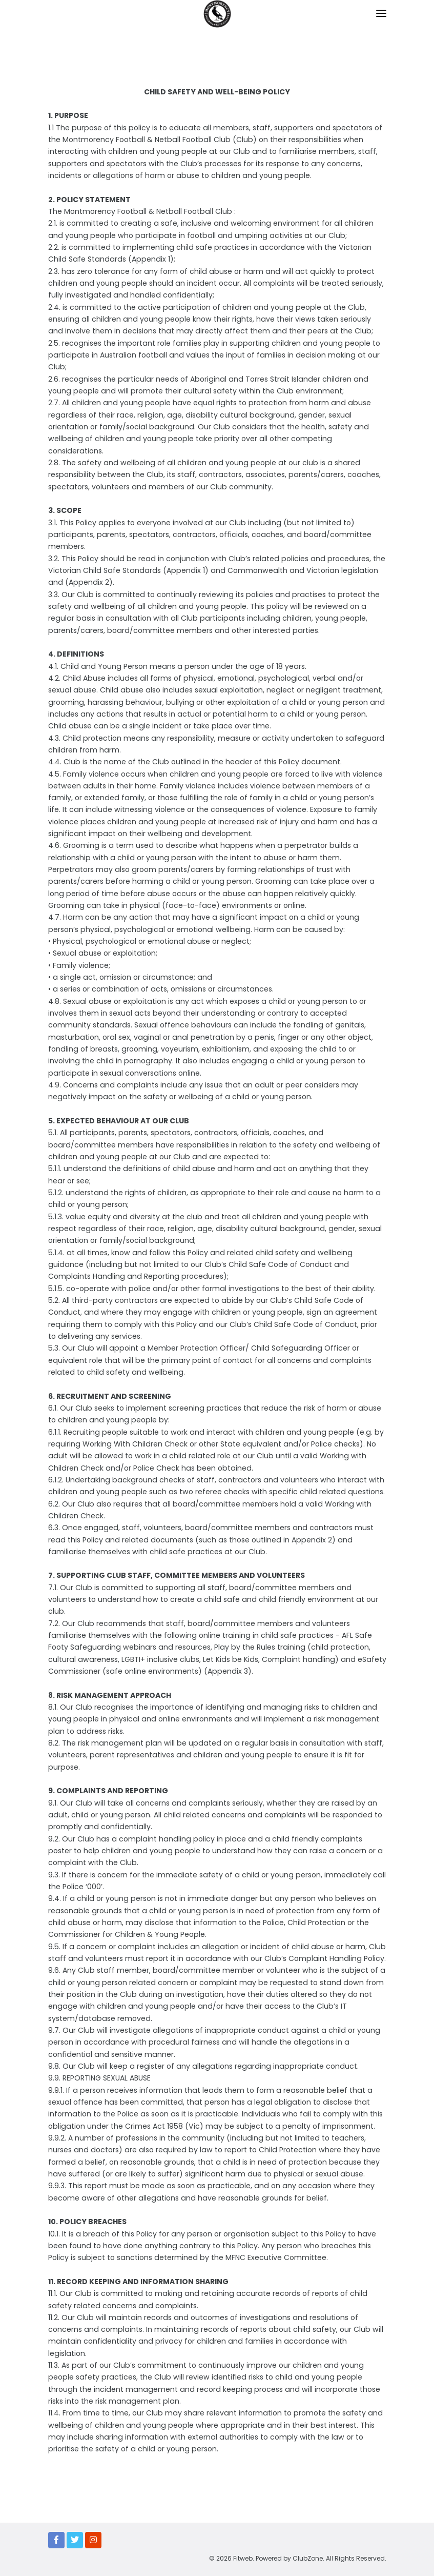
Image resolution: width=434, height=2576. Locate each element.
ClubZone (308, 2558)
